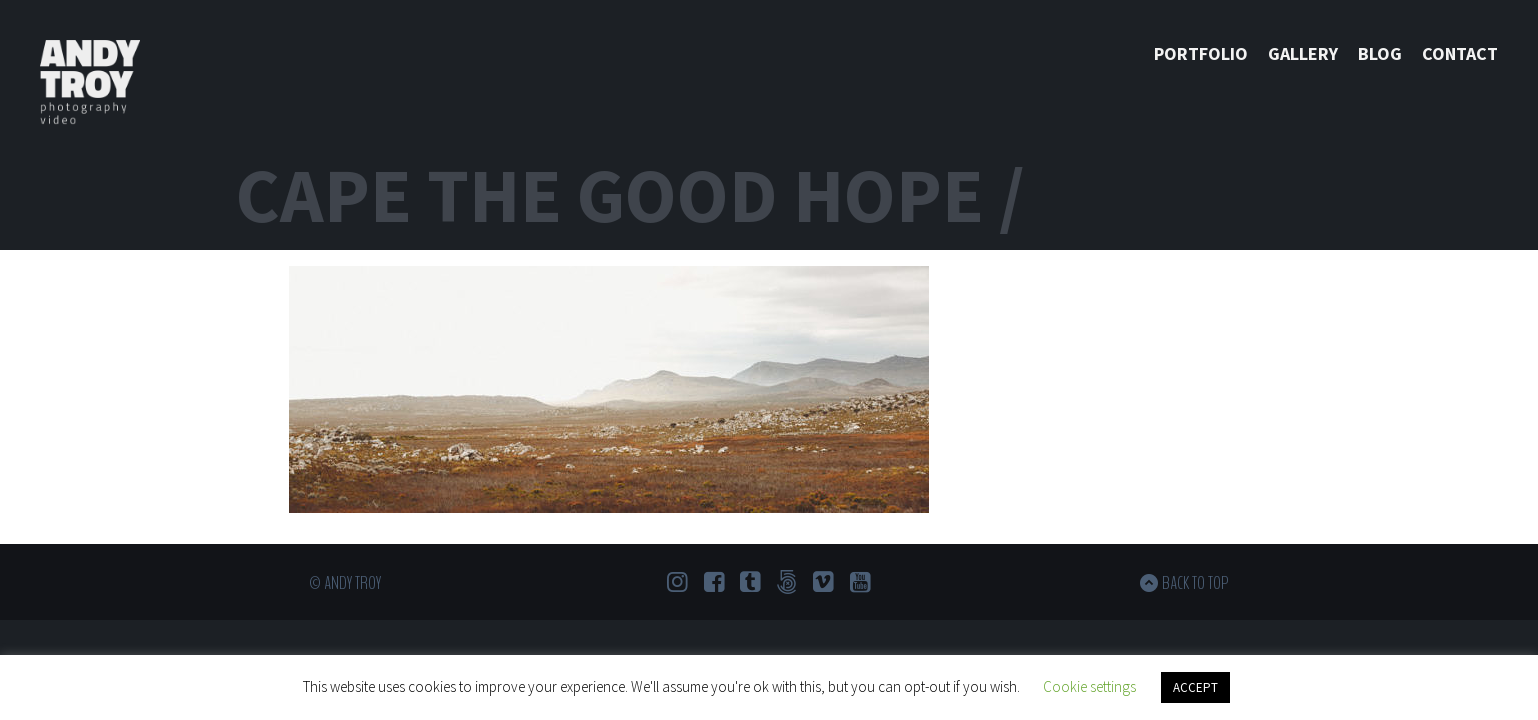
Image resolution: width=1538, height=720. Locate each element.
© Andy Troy (345, 583)
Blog (1380, 53)
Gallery (1303, 53)
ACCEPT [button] (1195, 687)
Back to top (1195, 583)
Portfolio (1201, 53)
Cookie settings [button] (1089, 686)
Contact (1460, 53)
